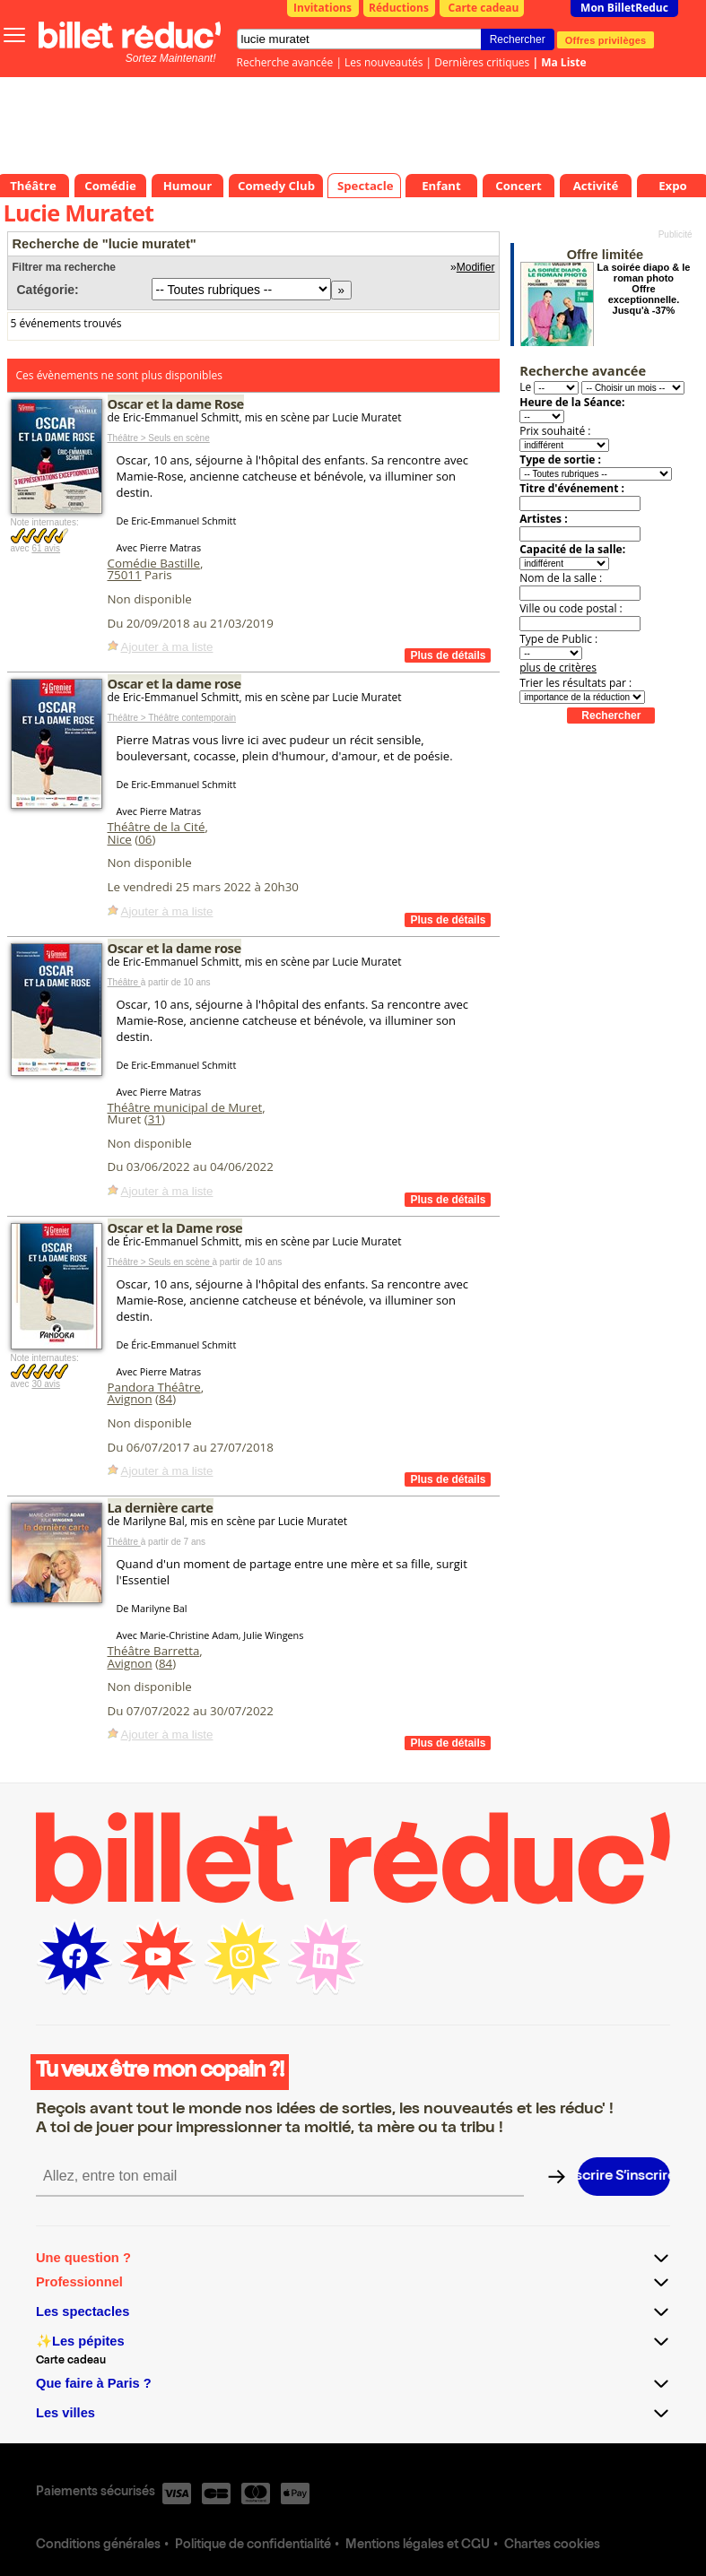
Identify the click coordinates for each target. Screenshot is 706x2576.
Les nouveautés (383, 62)
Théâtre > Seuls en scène (159, 438)
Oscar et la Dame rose (175, 1227)
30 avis (45, 1384)
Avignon (130, 1399)
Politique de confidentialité (253, 2545)
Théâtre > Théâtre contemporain (172, 718)
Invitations (322, 7)
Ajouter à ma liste (167, 647)
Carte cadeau (484, 7)
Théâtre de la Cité (156, 827)
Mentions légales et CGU (417, 2545)
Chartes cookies (552, 2545)
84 (165, 1399)
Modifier (476, 267)
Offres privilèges (606, 39)
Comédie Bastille (154, 563)
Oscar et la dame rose (174, 683)
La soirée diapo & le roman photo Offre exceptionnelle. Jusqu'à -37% (644, 289)
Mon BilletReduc (624, 7)
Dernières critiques (481, 62)
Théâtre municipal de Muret (185, 1107)
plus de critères (558, 667)
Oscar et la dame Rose (176, 403)
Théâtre (124, 982)
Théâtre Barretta (154, 1651)
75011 (125, 575)
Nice (120, 839)
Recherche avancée (285, 62)
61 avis (45, 548)
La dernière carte (161, 1507)
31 (154, 1119)
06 (145, 839)
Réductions (399, 7)
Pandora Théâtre (154, 1387)
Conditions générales (98, 2545)
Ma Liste (563, 62)
